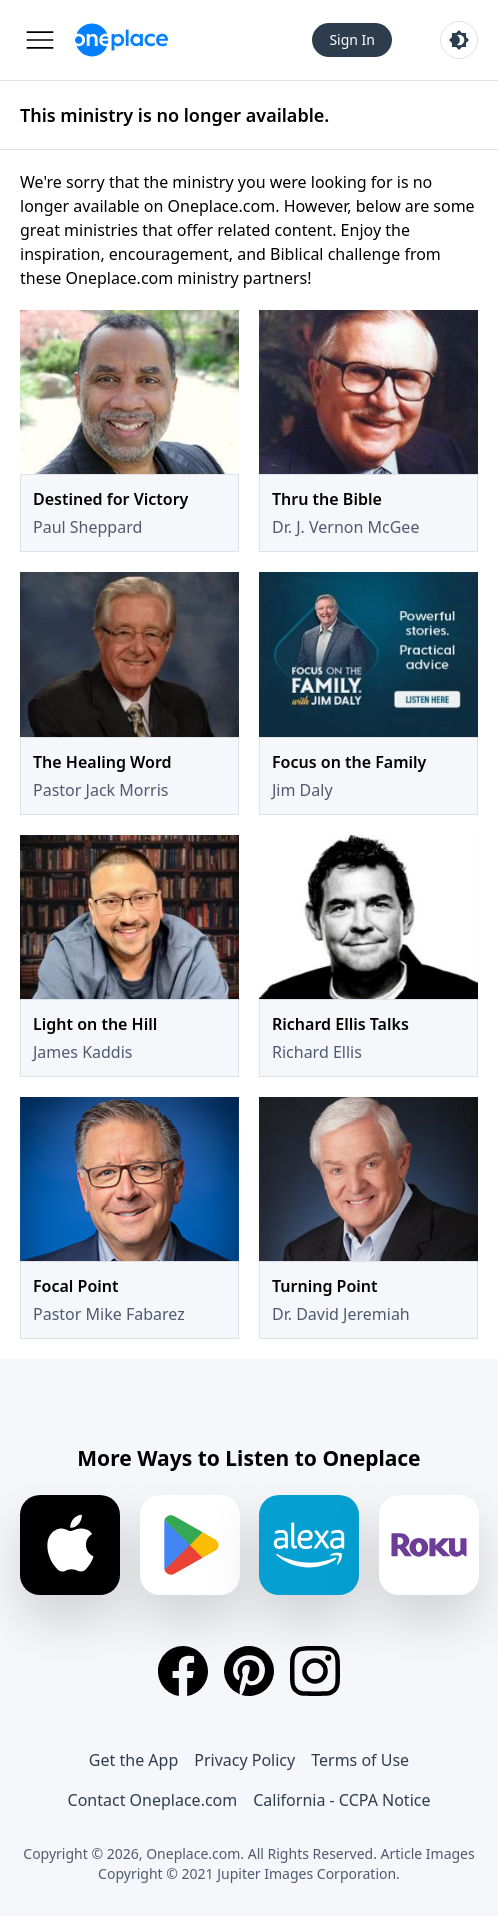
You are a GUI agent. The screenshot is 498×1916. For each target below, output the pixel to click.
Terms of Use (360, 1760)
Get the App (133, 1760)
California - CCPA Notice (341, 1800)
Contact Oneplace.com (153, 1800)
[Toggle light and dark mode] (459, 40)
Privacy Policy (244, 1760)
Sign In (352, 39)
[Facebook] (183, 1671)
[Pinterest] (249, 1671)
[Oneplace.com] (121, 40)
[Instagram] (315, 1671)
